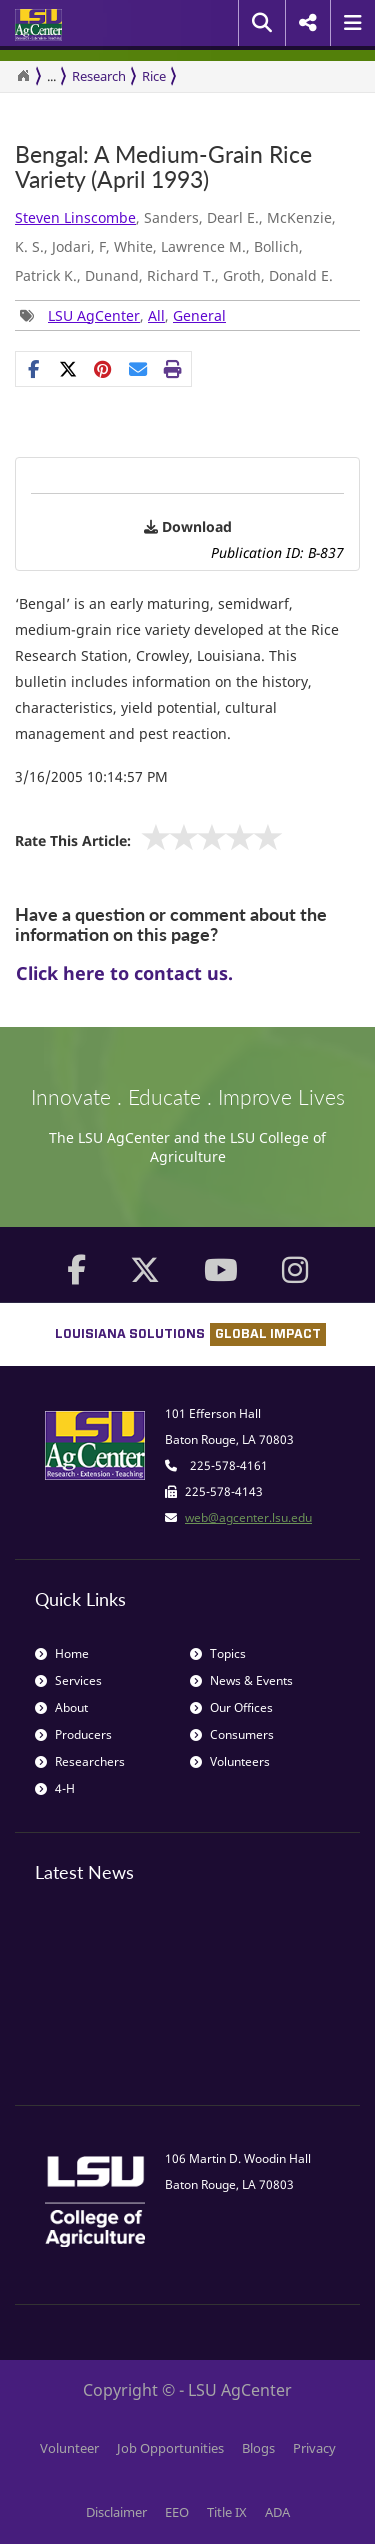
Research (99, 76)
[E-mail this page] (138, 369)
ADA (277, 2512)
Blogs (258, 2448)
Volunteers (230, 1761)
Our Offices (231, 1707)
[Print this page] (173, 369)
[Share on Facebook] (33, 369)
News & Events (241, 1680)
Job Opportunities (170, 2448)
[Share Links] (103, 369)
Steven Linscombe (75, 217)
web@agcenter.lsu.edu (248, 1517)
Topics (218, 1653)
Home (62, 1653)
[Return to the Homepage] (23, 76)
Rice (154, 76)
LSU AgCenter (94, 315)
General (199, 315)
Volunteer (69, 2448)
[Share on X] (68, 369)
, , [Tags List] (123, 315)
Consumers (232, 1734)
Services (68, 1680)
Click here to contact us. (124, 973)
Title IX (227, 2512)
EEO (177, 2512)
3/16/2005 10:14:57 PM (91, 776)
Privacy (314, 2448)
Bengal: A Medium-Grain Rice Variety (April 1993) (163, 167)
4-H (55, 1788)
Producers (73, 1734)
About (61, 1707)
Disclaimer (116, 2512)
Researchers (80, 1761)
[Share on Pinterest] (103, 369)
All (156, 315)
